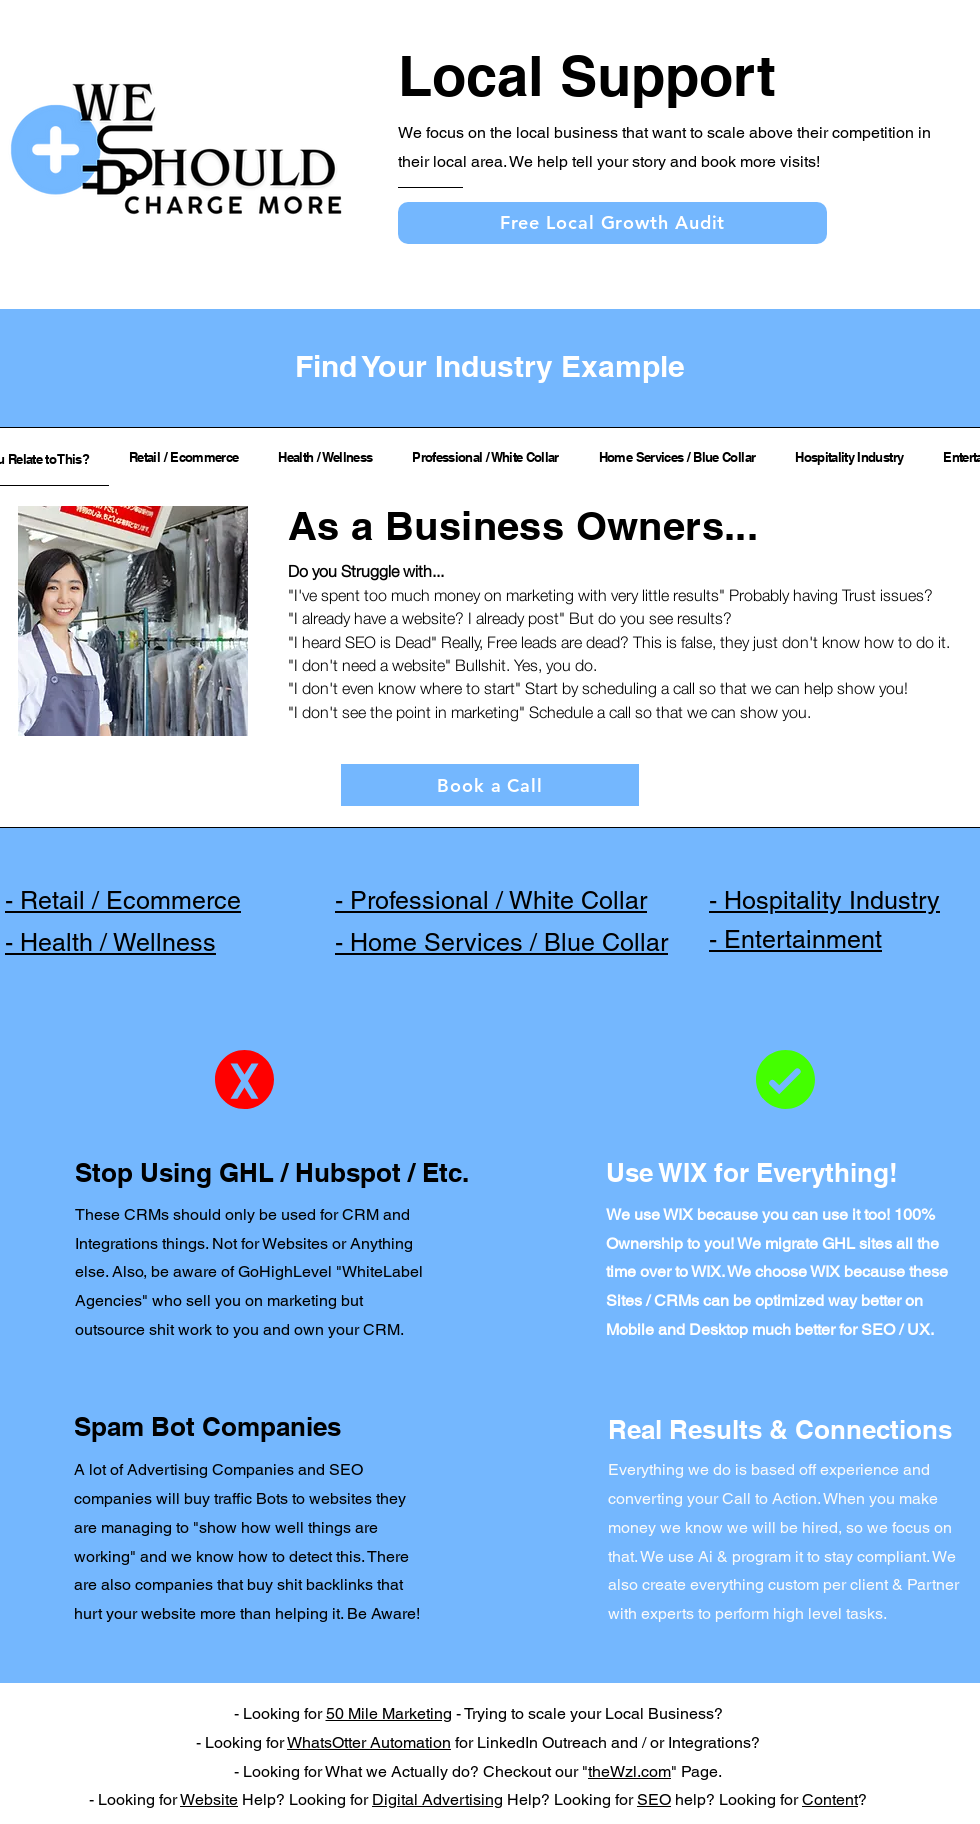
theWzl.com (629, 1771)
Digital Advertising (437, 1799)
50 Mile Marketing (389, 1713)
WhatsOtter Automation (369, 1742)
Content (830, 1799)
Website (209, 1799)
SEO (654, 1799)
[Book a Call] (490, 785)
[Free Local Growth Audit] (612, 223)
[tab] (183, 457)
